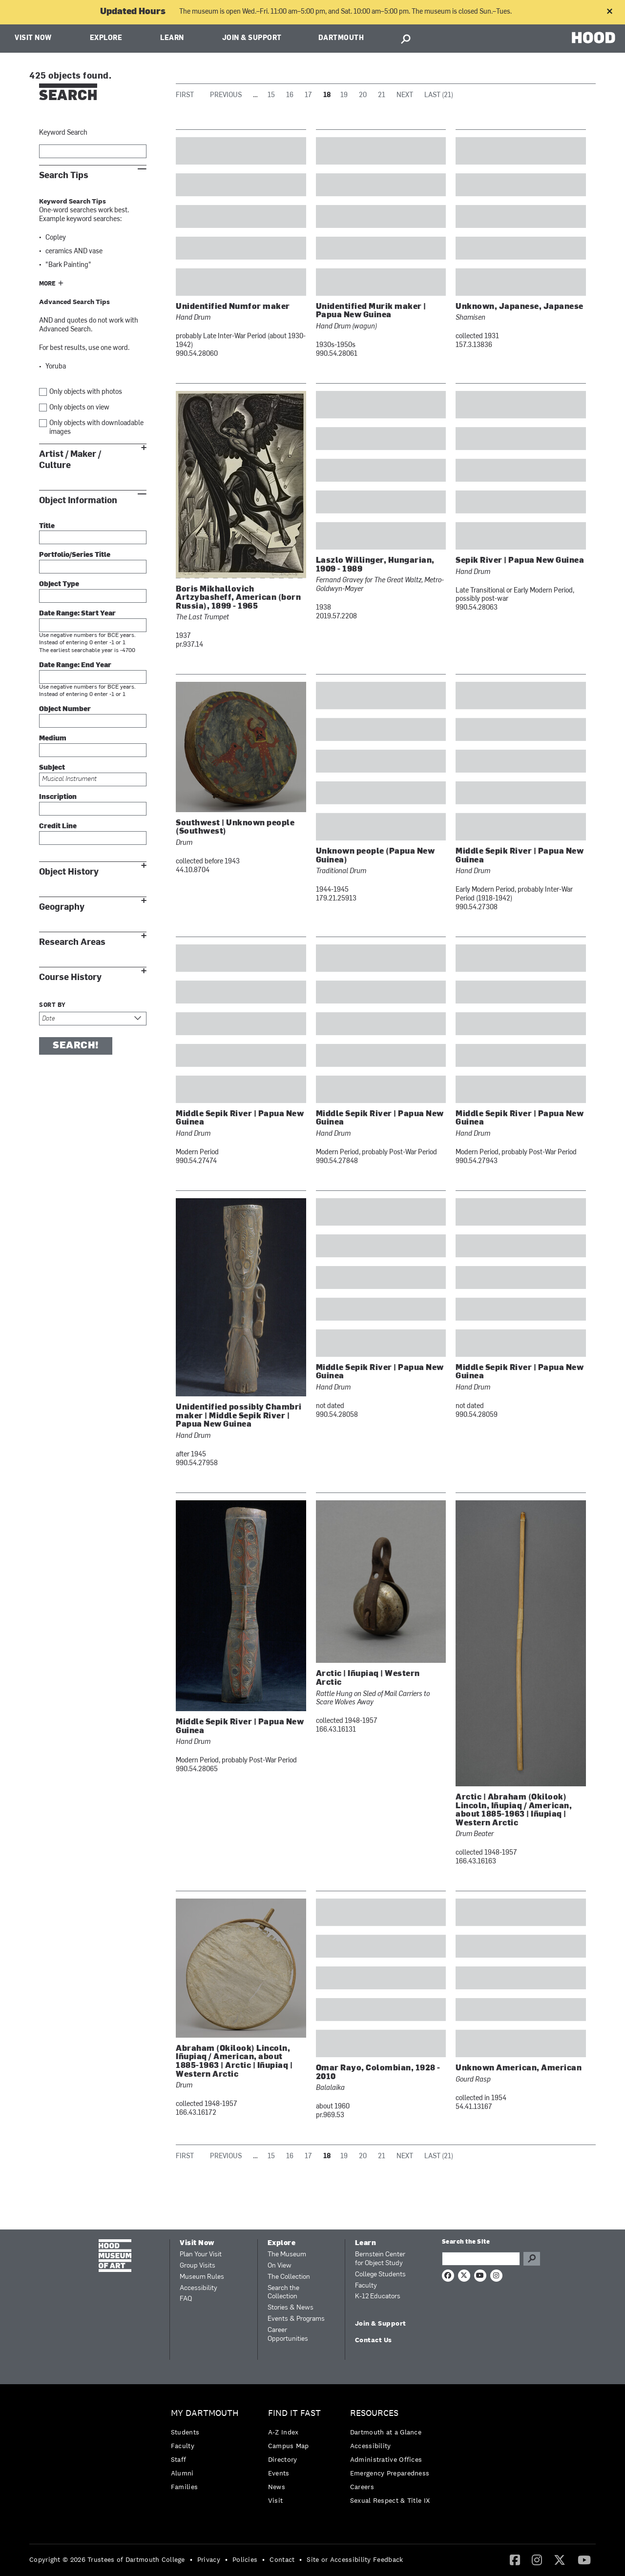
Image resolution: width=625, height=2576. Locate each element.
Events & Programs (296, 2319)
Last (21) (438, 95)
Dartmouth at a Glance (385, 2432)
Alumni (182, 2473)
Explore (106, 38)
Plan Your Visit (201, 2254)
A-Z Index (283, 2432)
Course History (70, 977)
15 (271, 95)
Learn (172, 38)
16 (289, 95)
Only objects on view (79, 407)
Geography (61, 907)
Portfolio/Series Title (74, 555)
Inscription (58, 797)
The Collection (289, 2277)
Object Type (59, 584)
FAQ (186, 2299)
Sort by (52, 1005)
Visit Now (33, 38)
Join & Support (252, 38)
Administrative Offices (386, 2459)
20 (363, 95)
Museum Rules (202, 2277)
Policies (244, 2559)
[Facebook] (515, 2559)
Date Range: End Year (75, 665)
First (185, 95)
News (276, 2486)
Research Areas (72, 942)
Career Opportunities (288, 2335)
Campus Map (288, 2445)
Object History (69, 872)
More (47, 284)
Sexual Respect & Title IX (390, 2500)
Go (531, 2259)
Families (184, 2486)
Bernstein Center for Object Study (380, 2259)
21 (381, 95)
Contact (282, 2559)
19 (344, 95)
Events (279, 2473)
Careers (362, 2486)
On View (280, 2265)
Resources (374, 2413)
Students (185, 2432)
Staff (179, 2459)
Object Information (78, 500)
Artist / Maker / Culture (70, 459)
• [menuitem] (191, 2559)
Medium (52, 738)
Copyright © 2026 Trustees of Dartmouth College (107, 2559)
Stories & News (290, 2307)
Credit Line (58, 826)
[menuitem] (207, 2452)
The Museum (287, 2254)
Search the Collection (283, 2293)
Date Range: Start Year (77, 613)
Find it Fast (294, 2413)
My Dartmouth (205, 2413)
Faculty (366, 2286)
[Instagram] (537, 2559)
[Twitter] (559, 2559)
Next (404, 95)
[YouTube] (584, 2559)
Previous (226, 95)
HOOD (593, 37)
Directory (282, 2459)
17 (308, 95)
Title (47, 526)
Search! (76, 1046)
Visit (275, 2500)
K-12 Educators (377, 2296)
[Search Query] (481, 2259)
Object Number (65, 709)
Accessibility (198, 2288)
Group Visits (197, 2265)
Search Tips (63, 175)
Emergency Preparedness (390, 2473)
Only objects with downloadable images (96, 428)
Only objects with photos (85, 392)
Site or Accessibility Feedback (355, 2559)
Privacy (208, 2559)
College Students (380, 2274)
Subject (52, 768)
